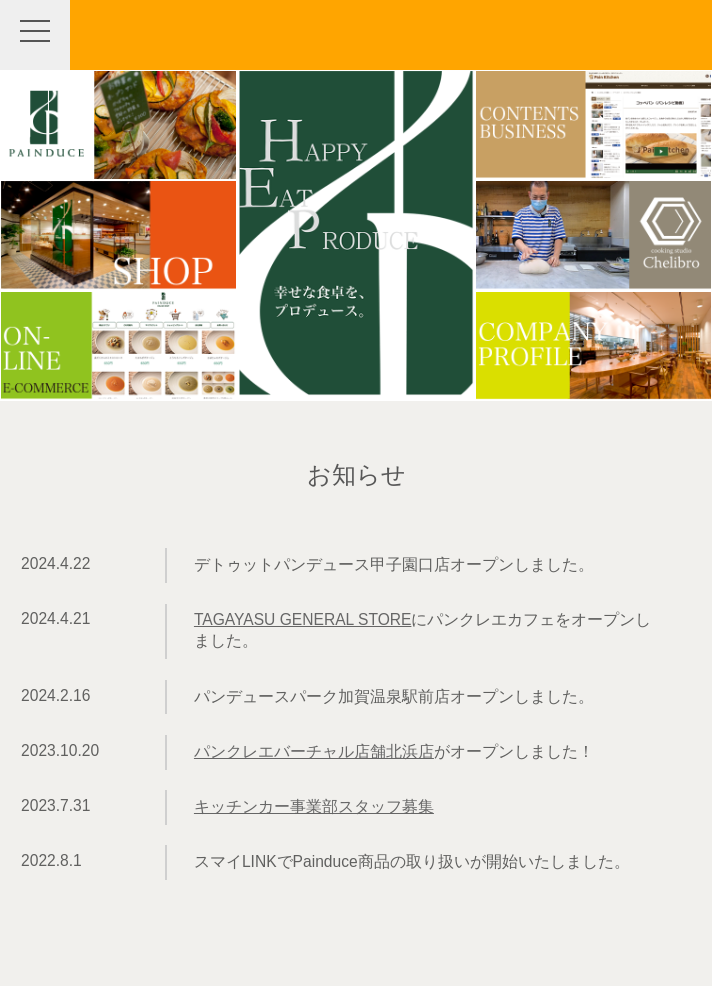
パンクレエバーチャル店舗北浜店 (314, 751)
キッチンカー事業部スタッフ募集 (314, 806)
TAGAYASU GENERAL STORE (303, 619)
